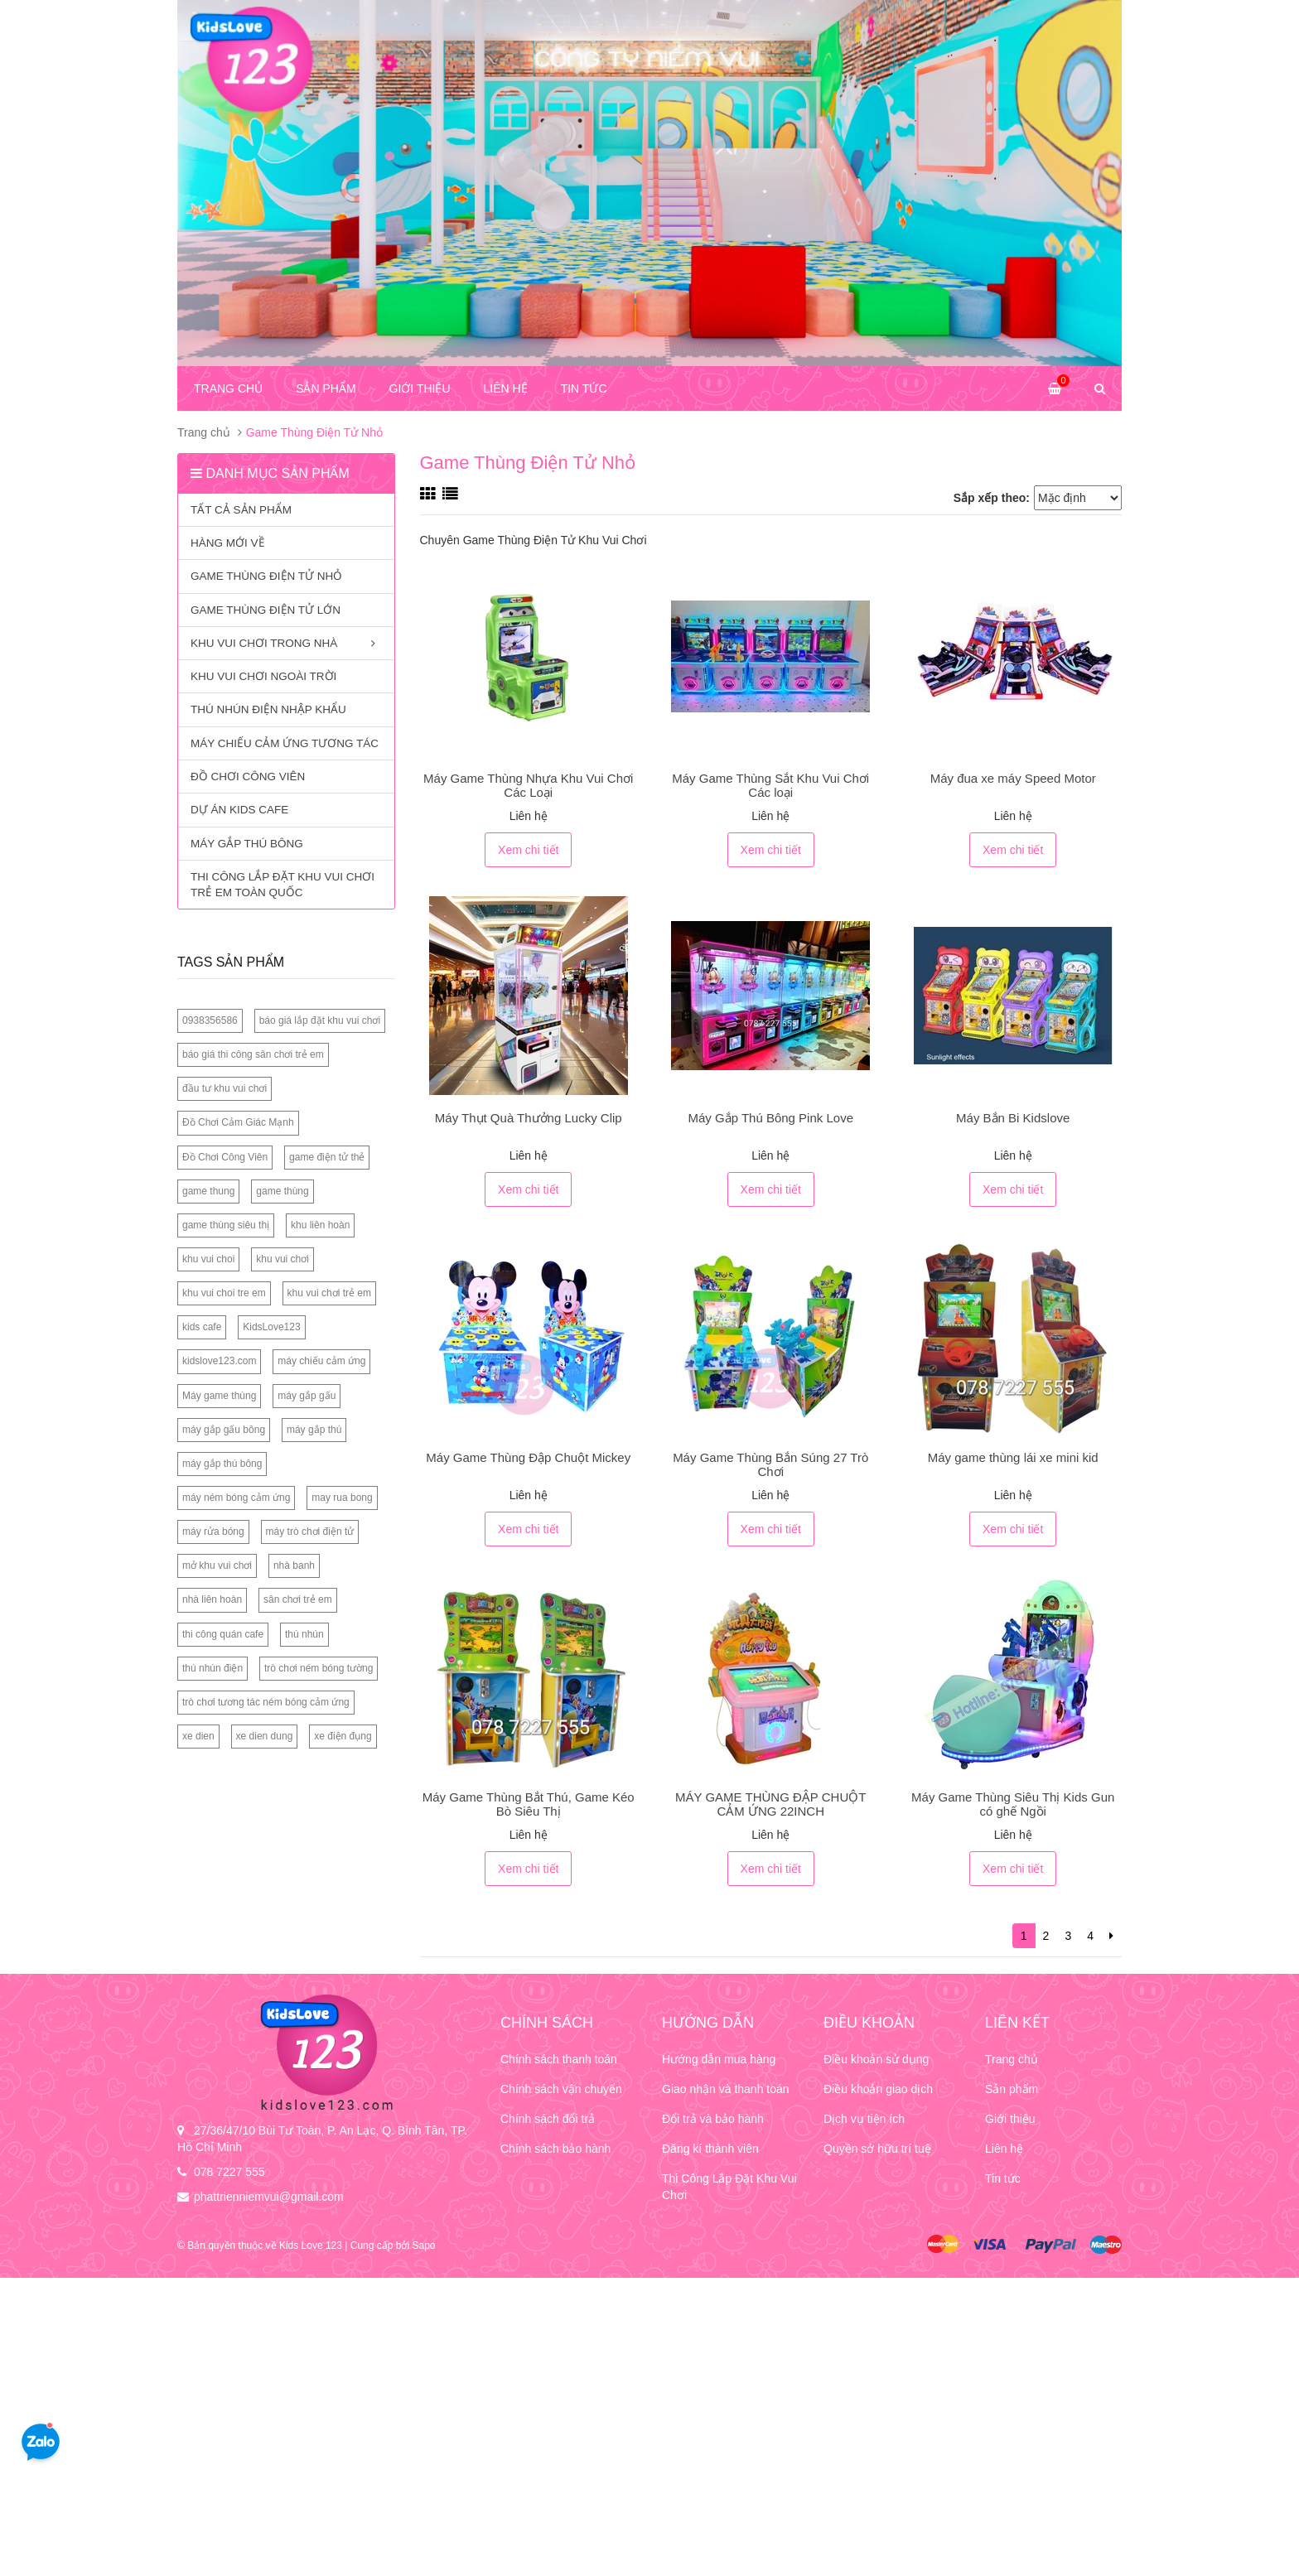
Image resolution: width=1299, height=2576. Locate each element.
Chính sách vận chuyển (561, 2089)
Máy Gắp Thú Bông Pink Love (770, 1118)
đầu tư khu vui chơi (224, 1088)
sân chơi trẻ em (297, 1599)
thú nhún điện (212, 1668)
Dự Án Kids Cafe (239, 809)
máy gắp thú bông (222, 1463)
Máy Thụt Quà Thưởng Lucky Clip (528, 1118)
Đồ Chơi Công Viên (248, 776)
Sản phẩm (325, 388)
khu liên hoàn (320, 1225)
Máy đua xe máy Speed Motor (1013, 778)
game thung (208, 1191)
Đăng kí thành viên (710, 2148)
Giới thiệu (420, 388)
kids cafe (201, 1327)
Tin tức (584, 388)
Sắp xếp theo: (992, 497)
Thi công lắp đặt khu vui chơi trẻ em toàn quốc (282, 885)
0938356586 (210, 1020)
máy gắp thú (314, 1429)
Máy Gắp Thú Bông (247, 843)
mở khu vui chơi (217, 1565)
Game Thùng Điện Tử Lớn (265, 610)
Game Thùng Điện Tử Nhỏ (266, 576)
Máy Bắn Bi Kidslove (1013, 1118)
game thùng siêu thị (225, 1225)
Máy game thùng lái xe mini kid (1013, 1457)
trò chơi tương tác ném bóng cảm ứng (266, 1702)
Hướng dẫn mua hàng (718, 2059)
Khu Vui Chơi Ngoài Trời (263, 676)
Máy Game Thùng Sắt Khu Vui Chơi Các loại (770, 785)
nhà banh (294, 1565)
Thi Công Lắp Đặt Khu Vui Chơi (729, 2187)
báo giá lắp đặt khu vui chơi (319, 1020)
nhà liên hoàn (212, 1599)
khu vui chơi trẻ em (329, 1293)
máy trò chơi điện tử (310, 1531)
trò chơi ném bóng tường (318, 1668)
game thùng (282, 1191)
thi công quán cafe (222, 1634)
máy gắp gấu (307, 1395)
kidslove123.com (219, 1361)
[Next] (1111, 1935)
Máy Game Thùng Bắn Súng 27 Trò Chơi (770, 1464)
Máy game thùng (219, 1395)
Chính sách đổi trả (547, 2118)
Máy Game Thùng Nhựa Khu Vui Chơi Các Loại (528, 785)
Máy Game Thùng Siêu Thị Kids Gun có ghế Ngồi (1012, 1804)
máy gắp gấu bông (223, 1429)
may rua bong (341, 1497)
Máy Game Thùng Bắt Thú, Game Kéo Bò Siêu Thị (529, 1804)
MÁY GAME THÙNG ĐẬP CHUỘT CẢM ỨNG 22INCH (770, 1804)
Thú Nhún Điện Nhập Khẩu (268, 709)
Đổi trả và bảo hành (713, 2118)
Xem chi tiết (528, 849)
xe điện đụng (342, 1736)
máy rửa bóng (213, 1531)
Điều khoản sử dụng (876, 2059)
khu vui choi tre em (224, 1293)
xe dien (198, 1736)
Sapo (423, 2245)
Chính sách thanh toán (558, 2059)
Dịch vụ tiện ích (864, 2118)
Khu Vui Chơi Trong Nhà (286, 645)
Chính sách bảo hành (555, 2148)
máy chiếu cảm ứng (321, 1361)
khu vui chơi (282, 1259)
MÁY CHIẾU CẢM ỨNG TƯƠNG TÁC (285, 743)
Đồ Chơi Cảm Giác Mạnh (238, 1122)
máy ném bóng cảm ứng (236, 1497)
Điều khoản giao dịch (878, 2089)
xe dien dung (264, 1736)
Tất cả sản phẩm (241, 510)
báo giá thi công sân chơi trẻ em (253, 1054)
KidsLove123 (271, 1327)
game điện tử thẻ (327, 1157)
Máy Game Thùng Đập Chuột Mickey (528, 1457)
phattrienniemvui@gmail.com (269, 2196)
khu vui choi (208, 1259)
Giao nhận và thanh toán (726, 2089)
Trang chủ (228, 388)
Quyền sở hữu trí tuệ (877, 2148)
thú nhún (304, 1634)
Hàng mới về (228, 543)
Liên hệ (506, 388)
